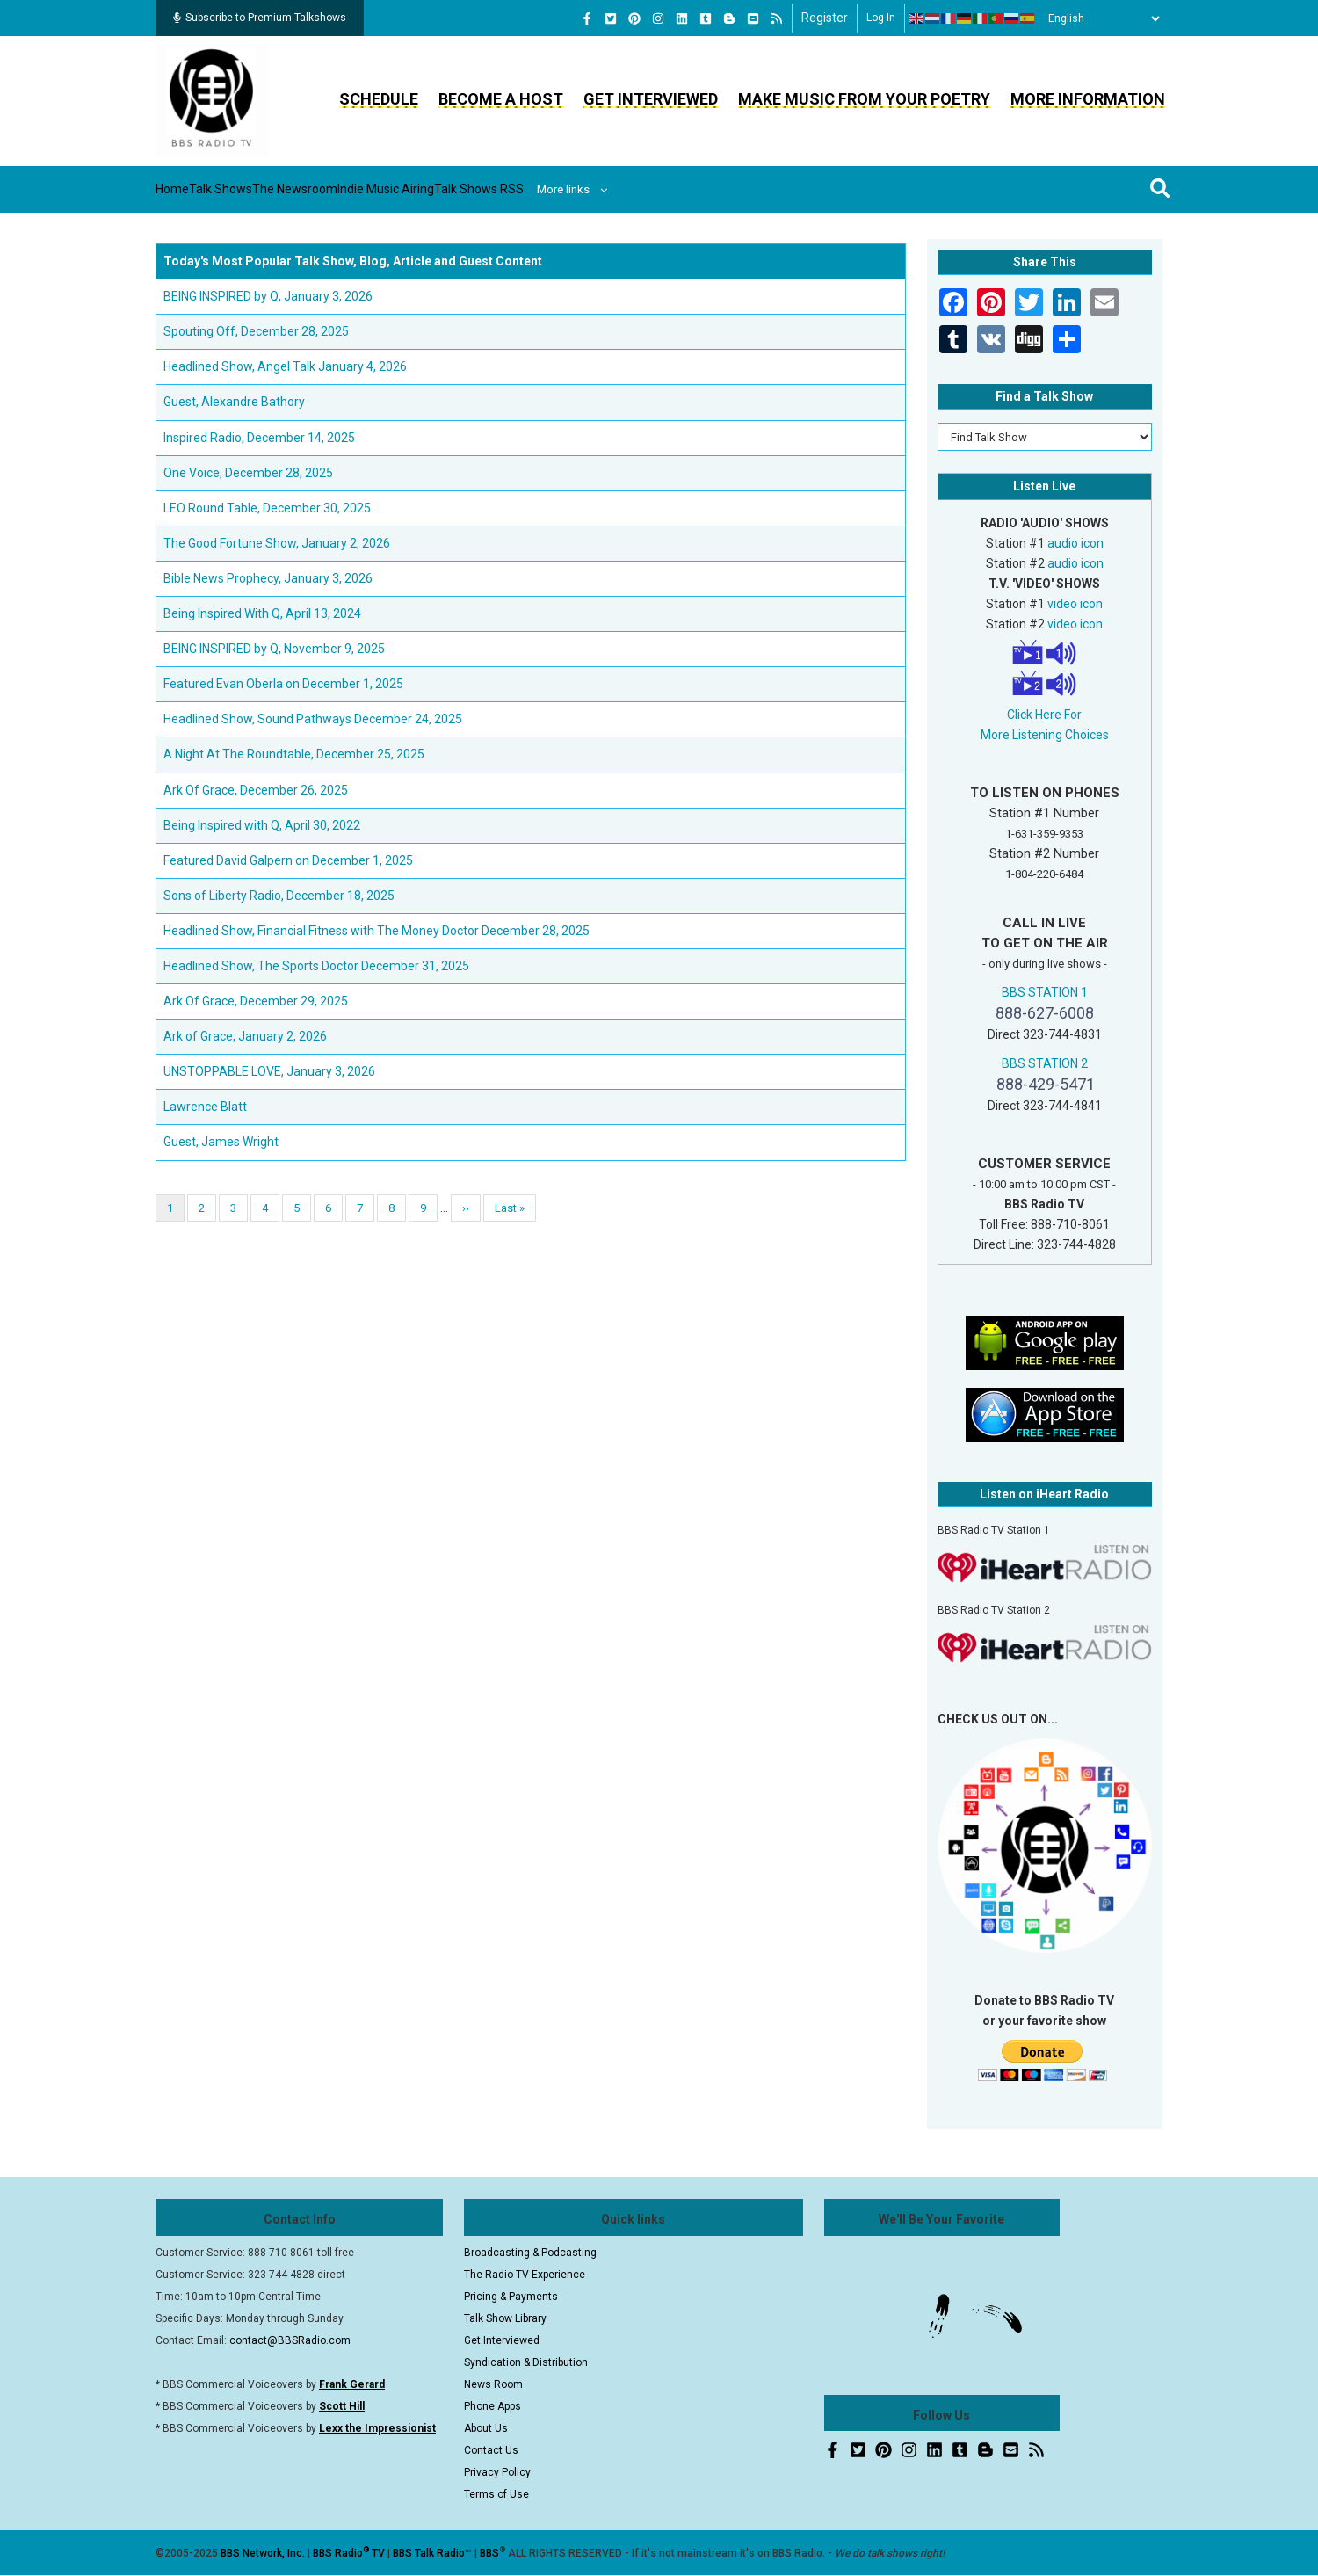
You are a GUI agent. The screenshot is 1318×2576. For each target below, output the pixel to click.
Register (824, 18)
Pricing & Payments (511, 2296)
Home (188, 189)
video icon (1075, 604)
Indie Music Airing (494, 189)
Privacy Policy (497, 2472)
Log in (880, 17)
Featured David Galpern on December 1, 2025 (288, 860)
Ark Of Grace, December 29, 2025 (255, 1001)
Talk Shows (264, 189)
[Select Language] (1099, 18)
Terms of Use (496, 2494)
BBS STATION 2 (1045, 1063)
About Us (486, 2428)
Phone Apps (492, 2406)
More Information (1087, 99)
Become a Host (500, 99)
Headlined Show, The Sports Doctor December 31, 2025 (316, 966)
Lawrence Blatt (205, 1106)
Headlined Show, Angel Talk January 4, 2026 (285, 366)
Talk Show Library (505, 2318)
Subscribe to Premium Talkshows (259, 17)
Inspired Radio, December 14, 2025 (259, 438)
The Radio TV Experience (524, 2274)
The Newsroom (370, 189)
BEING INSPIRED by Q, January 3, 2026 (268, 296)
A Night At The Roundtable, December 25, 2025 (293, 754)
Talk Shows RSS (620, 189)
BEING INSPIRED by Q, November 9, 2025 (274, 649)
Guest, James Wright (221, 1142)
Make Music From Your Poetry (864, 99)
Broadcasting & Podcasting (530, 2252)
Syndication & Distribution (526, 2362)
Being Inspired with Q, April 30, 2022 (261, 825)
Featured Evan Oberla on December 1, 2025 (283, 684)
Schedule (378, 99)
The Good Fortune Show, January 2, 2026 (276, 543)
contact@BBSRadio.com (290, 2340)
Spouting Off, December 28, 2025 (256, 331)
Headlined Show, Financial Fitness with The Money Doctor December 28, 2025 (376, 931)
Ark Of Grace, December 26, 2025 (255, 790)
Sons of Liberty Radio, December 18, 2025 (279, 896)
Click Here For (1044, 714)
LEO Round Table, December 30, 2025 (267, 508)
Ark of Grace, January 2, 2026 (245, 1036)
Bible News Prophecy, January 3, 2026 (268, 578)
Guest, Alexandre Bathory (234, 402)
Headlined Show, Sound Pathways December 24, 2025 (312, 719)
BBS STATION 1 (1045, 992)
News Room (493, 2384)
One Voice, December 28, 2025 (248, 473)
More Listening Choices (1045, 735)
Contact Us (491, 2450)
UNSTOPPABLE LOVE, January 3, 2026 (269, 1071)
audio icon (1075, 543)
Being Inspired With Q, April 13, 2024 (262, 613)
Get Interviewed (650, 99)
